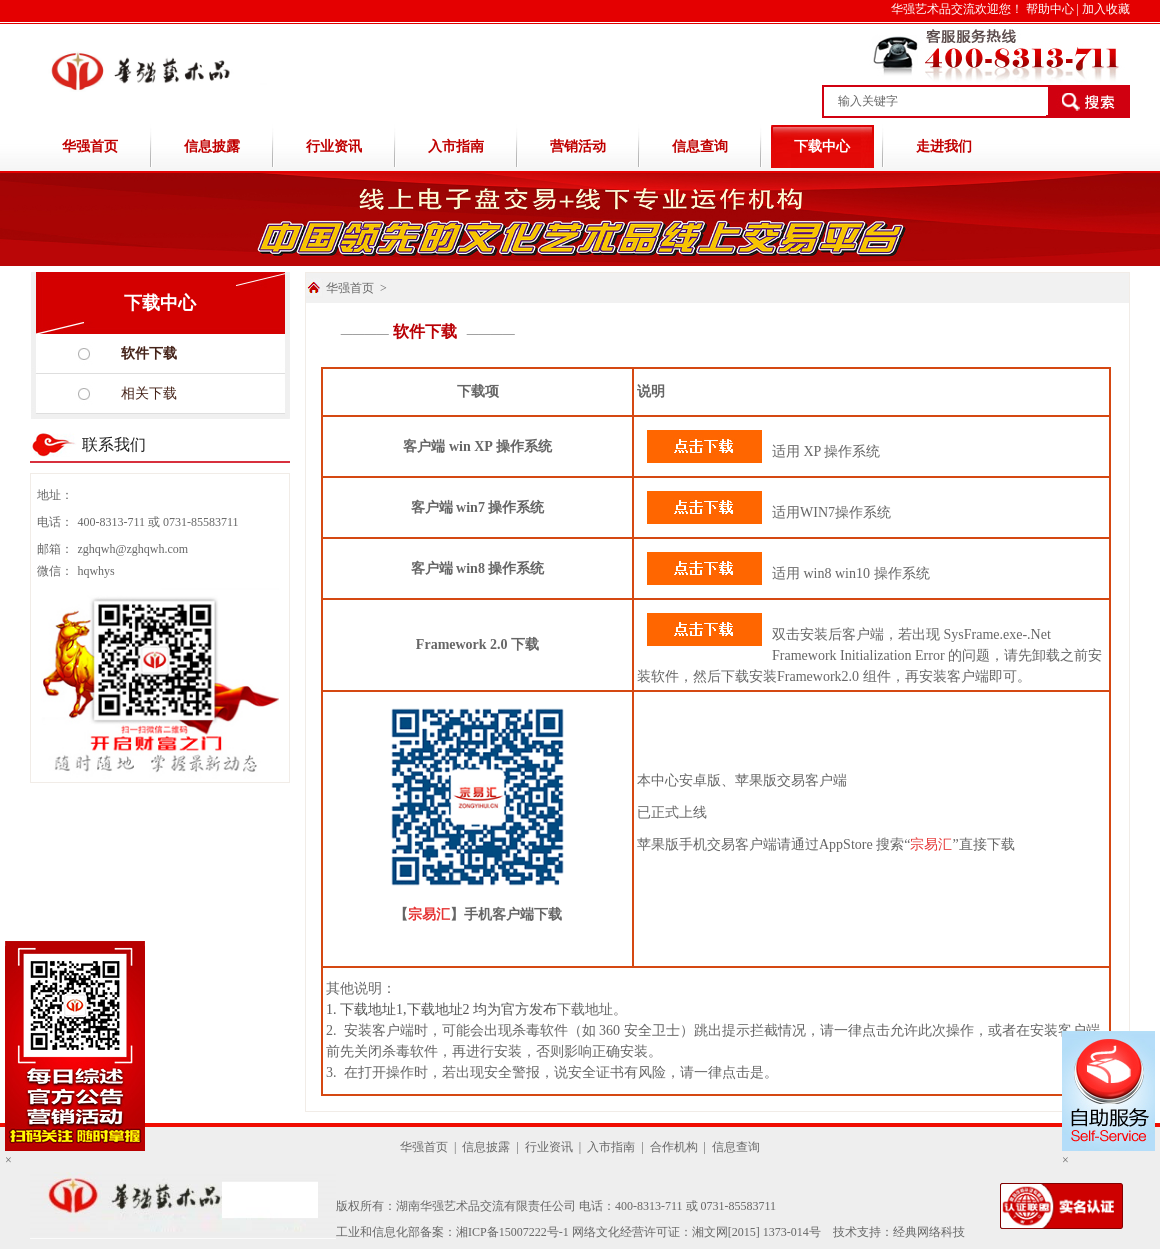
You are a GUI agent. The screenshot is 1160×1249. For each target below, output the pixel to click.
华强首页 (90, 146)
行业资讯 (334, 146)
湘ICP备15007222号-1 (512, 1232)
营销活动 (578, 146)
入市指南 (456, 146)
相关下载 (149, 393)
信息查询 (700, 146)
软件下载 (149, 353)
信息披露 (212, 146)
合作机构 (674, 1147)
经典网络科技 (929, 1232)
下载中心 (822, 146)
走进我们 (944, 146)
